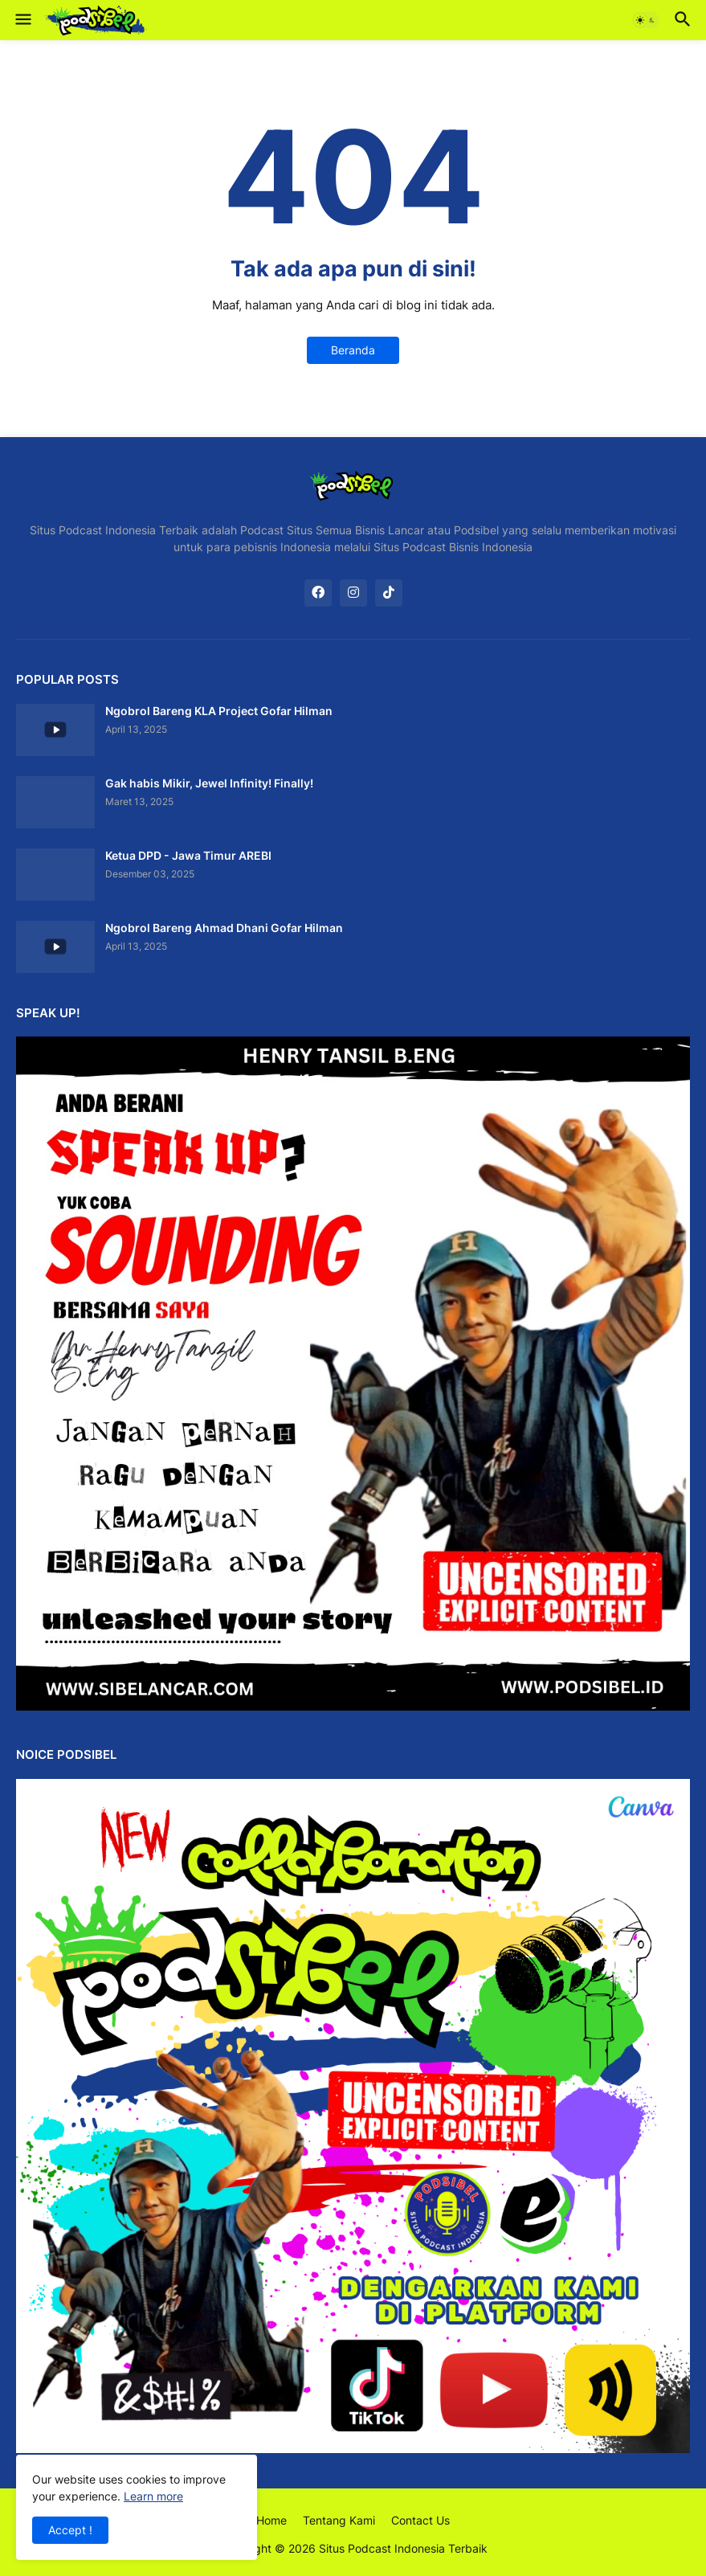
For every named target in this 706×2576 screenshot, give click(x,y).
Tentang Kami (339, 2520)
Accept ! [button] (70, 2530)
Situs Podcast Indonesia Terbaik (403, 2548)
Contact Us (420, 2520)
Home (271, 2520)
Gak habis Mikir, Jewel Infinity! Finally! (209, 783)
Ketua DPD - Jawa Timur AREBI (188, 855)
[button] (22, 20)
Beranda (353, 350)
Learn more (153, 2496)
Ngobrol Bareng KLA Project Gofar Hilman (219, 711)
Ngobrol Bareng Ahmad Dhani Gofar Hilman (224, 927)
